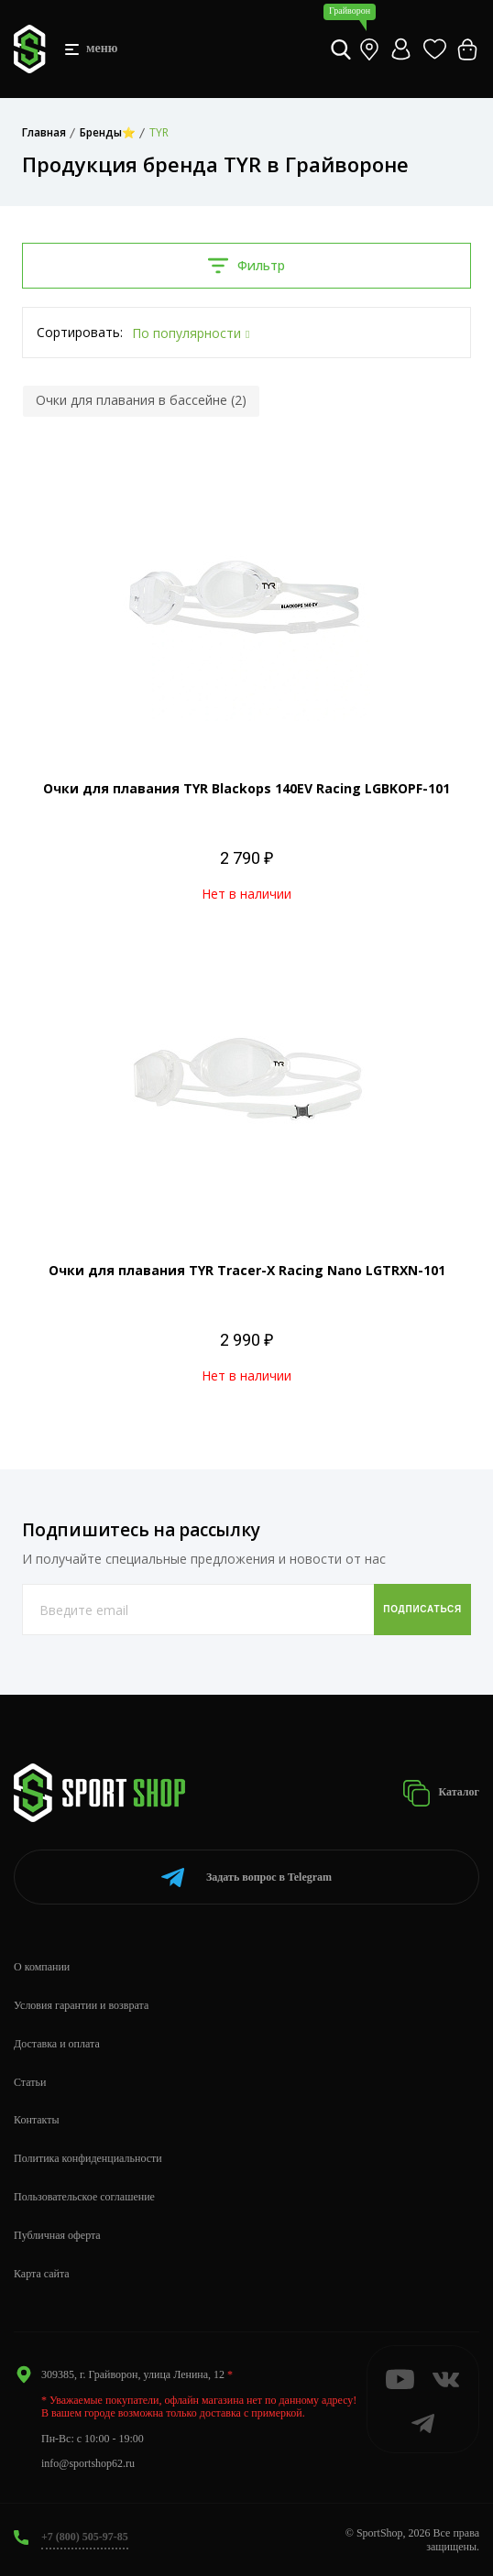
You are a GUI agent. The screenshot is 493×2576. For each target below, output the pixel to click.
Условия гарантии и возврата (81, 2005)
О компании (42, 1966)
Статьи (30, 2082)
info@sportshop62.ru (88, 2463)
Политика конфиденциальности (88, 2158)
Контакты (37, 2119)
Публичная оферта (57, 2235)
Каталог (440, 1793)
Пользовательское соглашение (84, 2196)
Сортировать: (80, 332)
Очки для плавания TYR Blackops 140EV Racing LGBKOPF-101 (246, 788)
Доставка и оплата (57, 2043)
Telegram (246, 1877)
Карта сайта (42, 2273)
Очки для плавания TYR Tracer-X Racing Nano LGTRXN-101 (247, 1270)
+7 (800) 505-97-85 (84, 2536)
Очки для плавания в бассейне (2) (141, 400)
